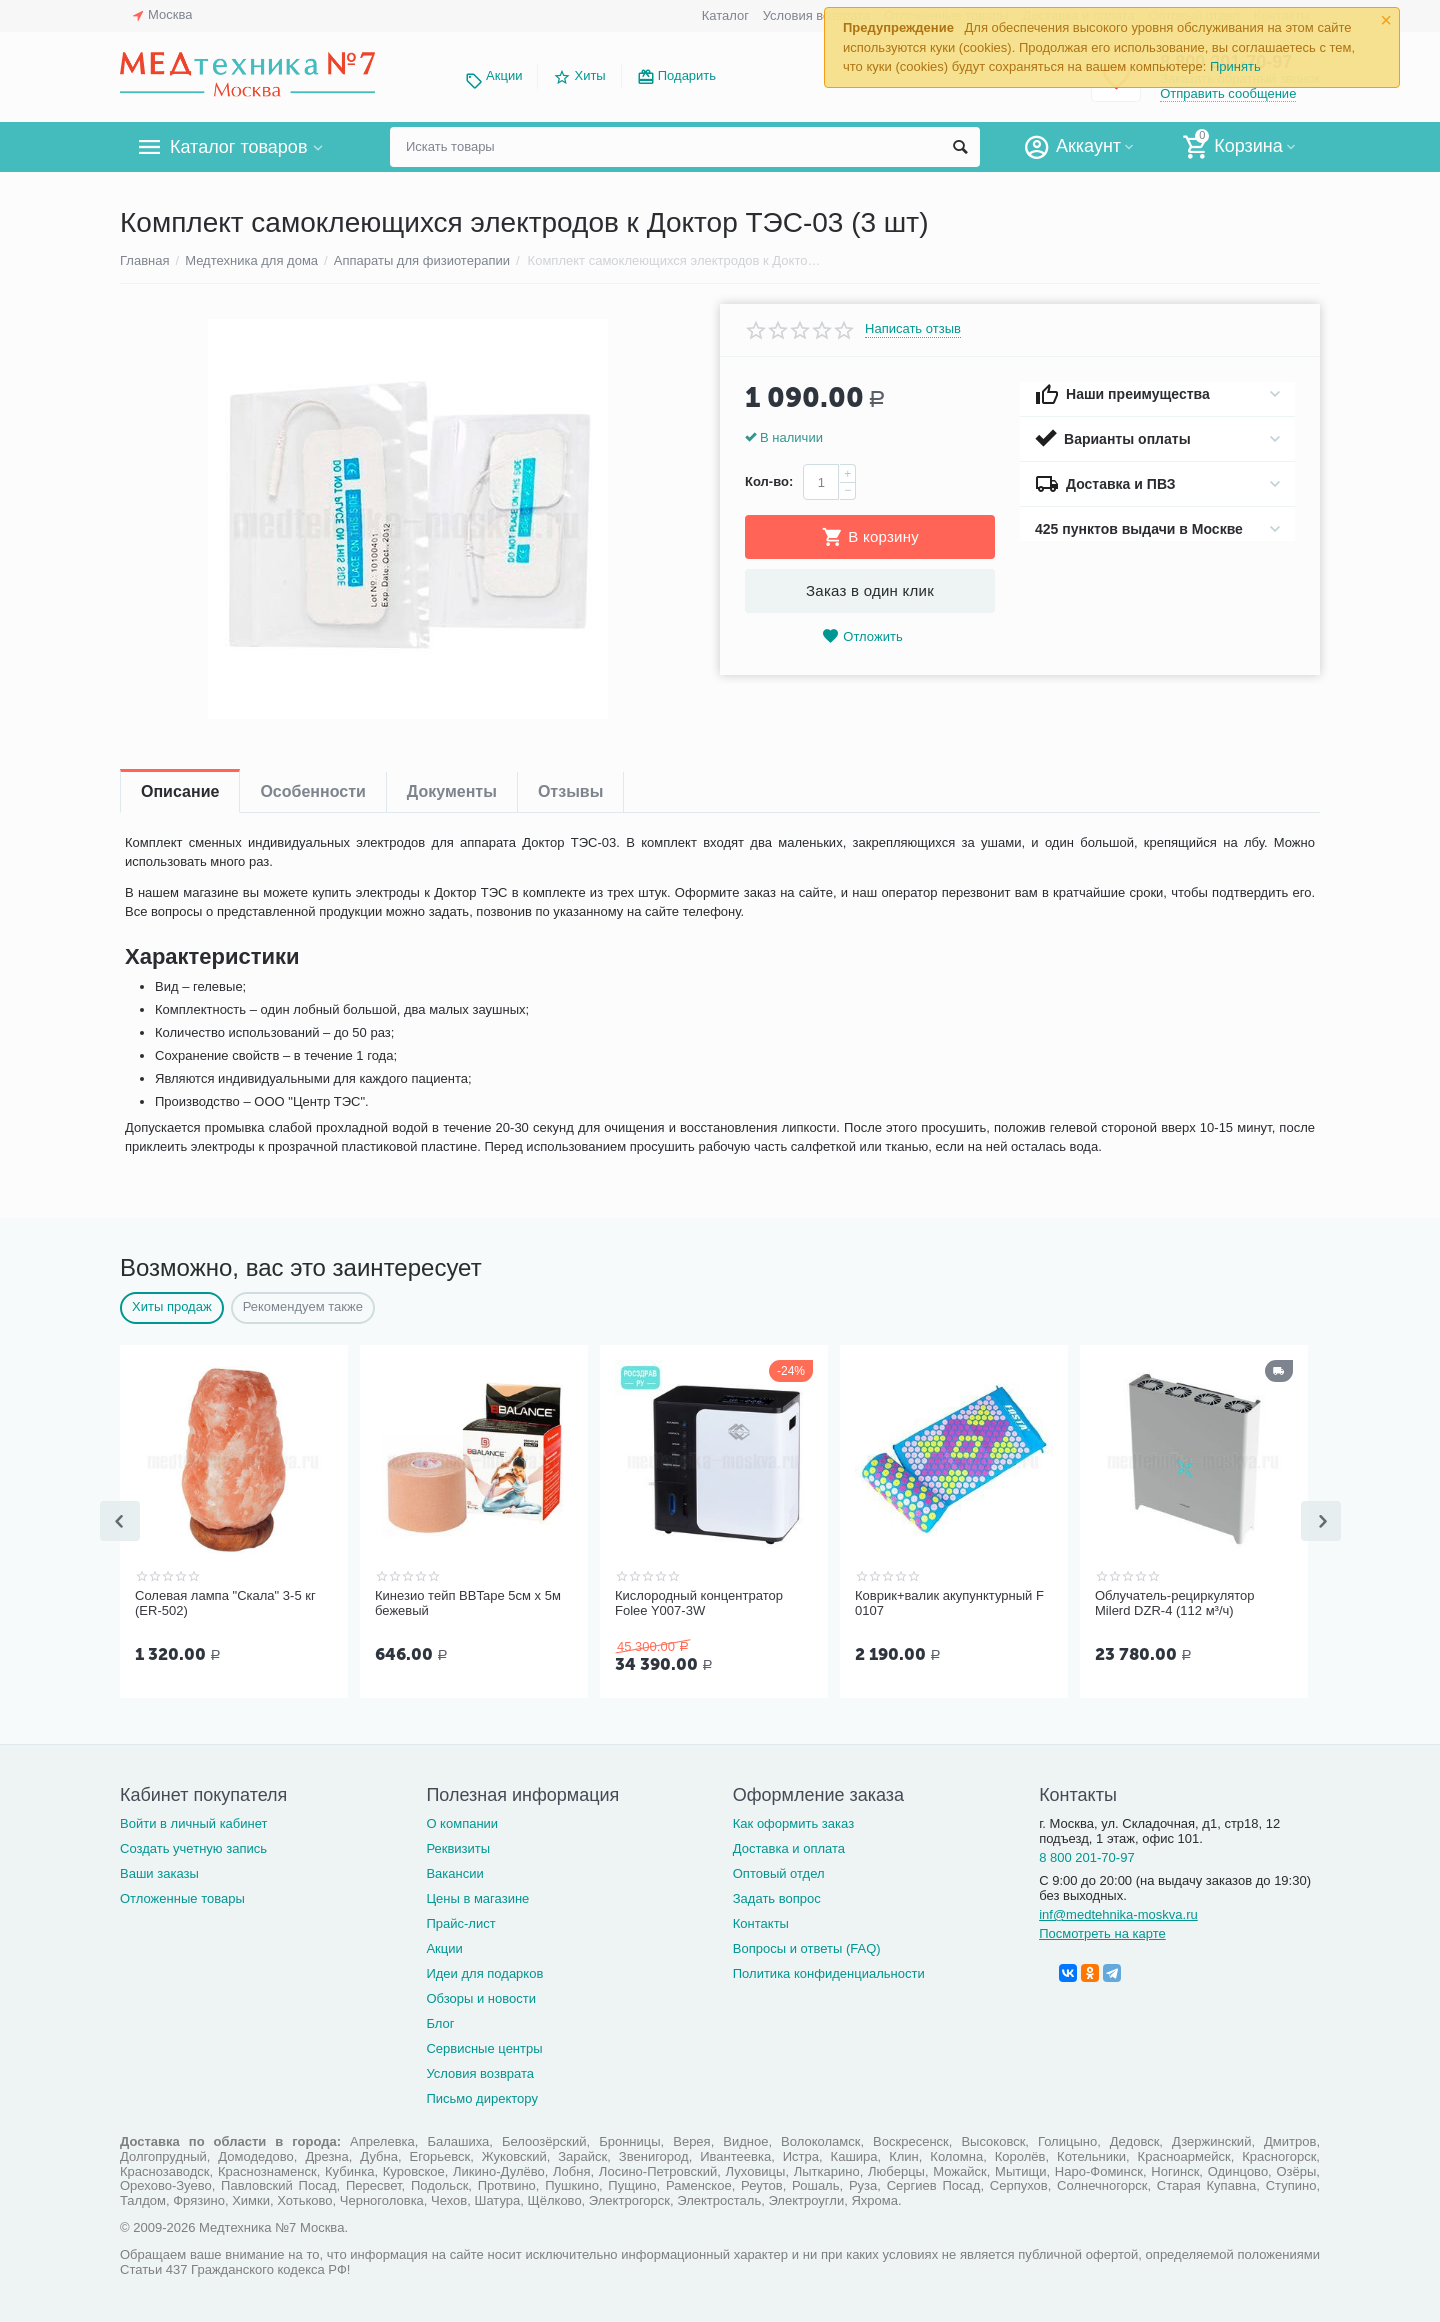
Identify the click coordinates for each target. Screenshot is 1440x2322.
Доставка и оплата (789, 1846)
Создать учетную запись (193, 1846)
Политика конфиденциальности (829, 1971)
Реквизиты (458, 1846)
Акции (504, 75)
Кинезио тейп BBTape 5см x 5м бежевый (468, 1603)
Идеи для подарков (484, 1971)
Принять (1235, 66)
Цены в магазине (477, 1896)
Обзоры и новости (481, 1996)
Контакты (761, 1921)
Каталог (725, 15)
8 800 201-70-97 (1087, 1855)
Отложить (862, 636)
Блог (440, 2021)
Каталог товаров (238, 147)
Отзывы (570, 791)
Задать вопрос (777, 1896)
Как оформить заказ (793, 1821)
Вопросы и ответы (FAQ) (807, 1946)
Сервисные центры (484, 2046)
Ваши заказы (159, 1871)
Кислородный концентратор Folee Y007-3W (699, 1603)
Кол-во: (769, 481)
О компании (462, 1821)
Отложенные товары (182, 1896)
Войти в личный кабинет (194, 1821)
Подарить (687, 75)
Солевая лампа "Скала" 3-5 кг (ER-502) (225, 1603)
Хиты (589, 75)
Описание (180, 791)
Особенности (312, 791)
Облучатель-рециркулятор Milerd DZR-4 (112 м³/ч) (1175, 1603)
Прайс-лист (460, 1921)
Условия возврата (817, 15)
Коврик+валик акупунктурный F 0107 (949, 1603)
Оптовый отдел (779, 1871)
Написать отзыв (913, 329)
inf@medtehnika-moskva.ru (1118, 1912)
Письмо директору (482, 2096)
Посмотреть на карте (1102, 1931)
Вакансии (454, 1871)
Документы (452, 791)
